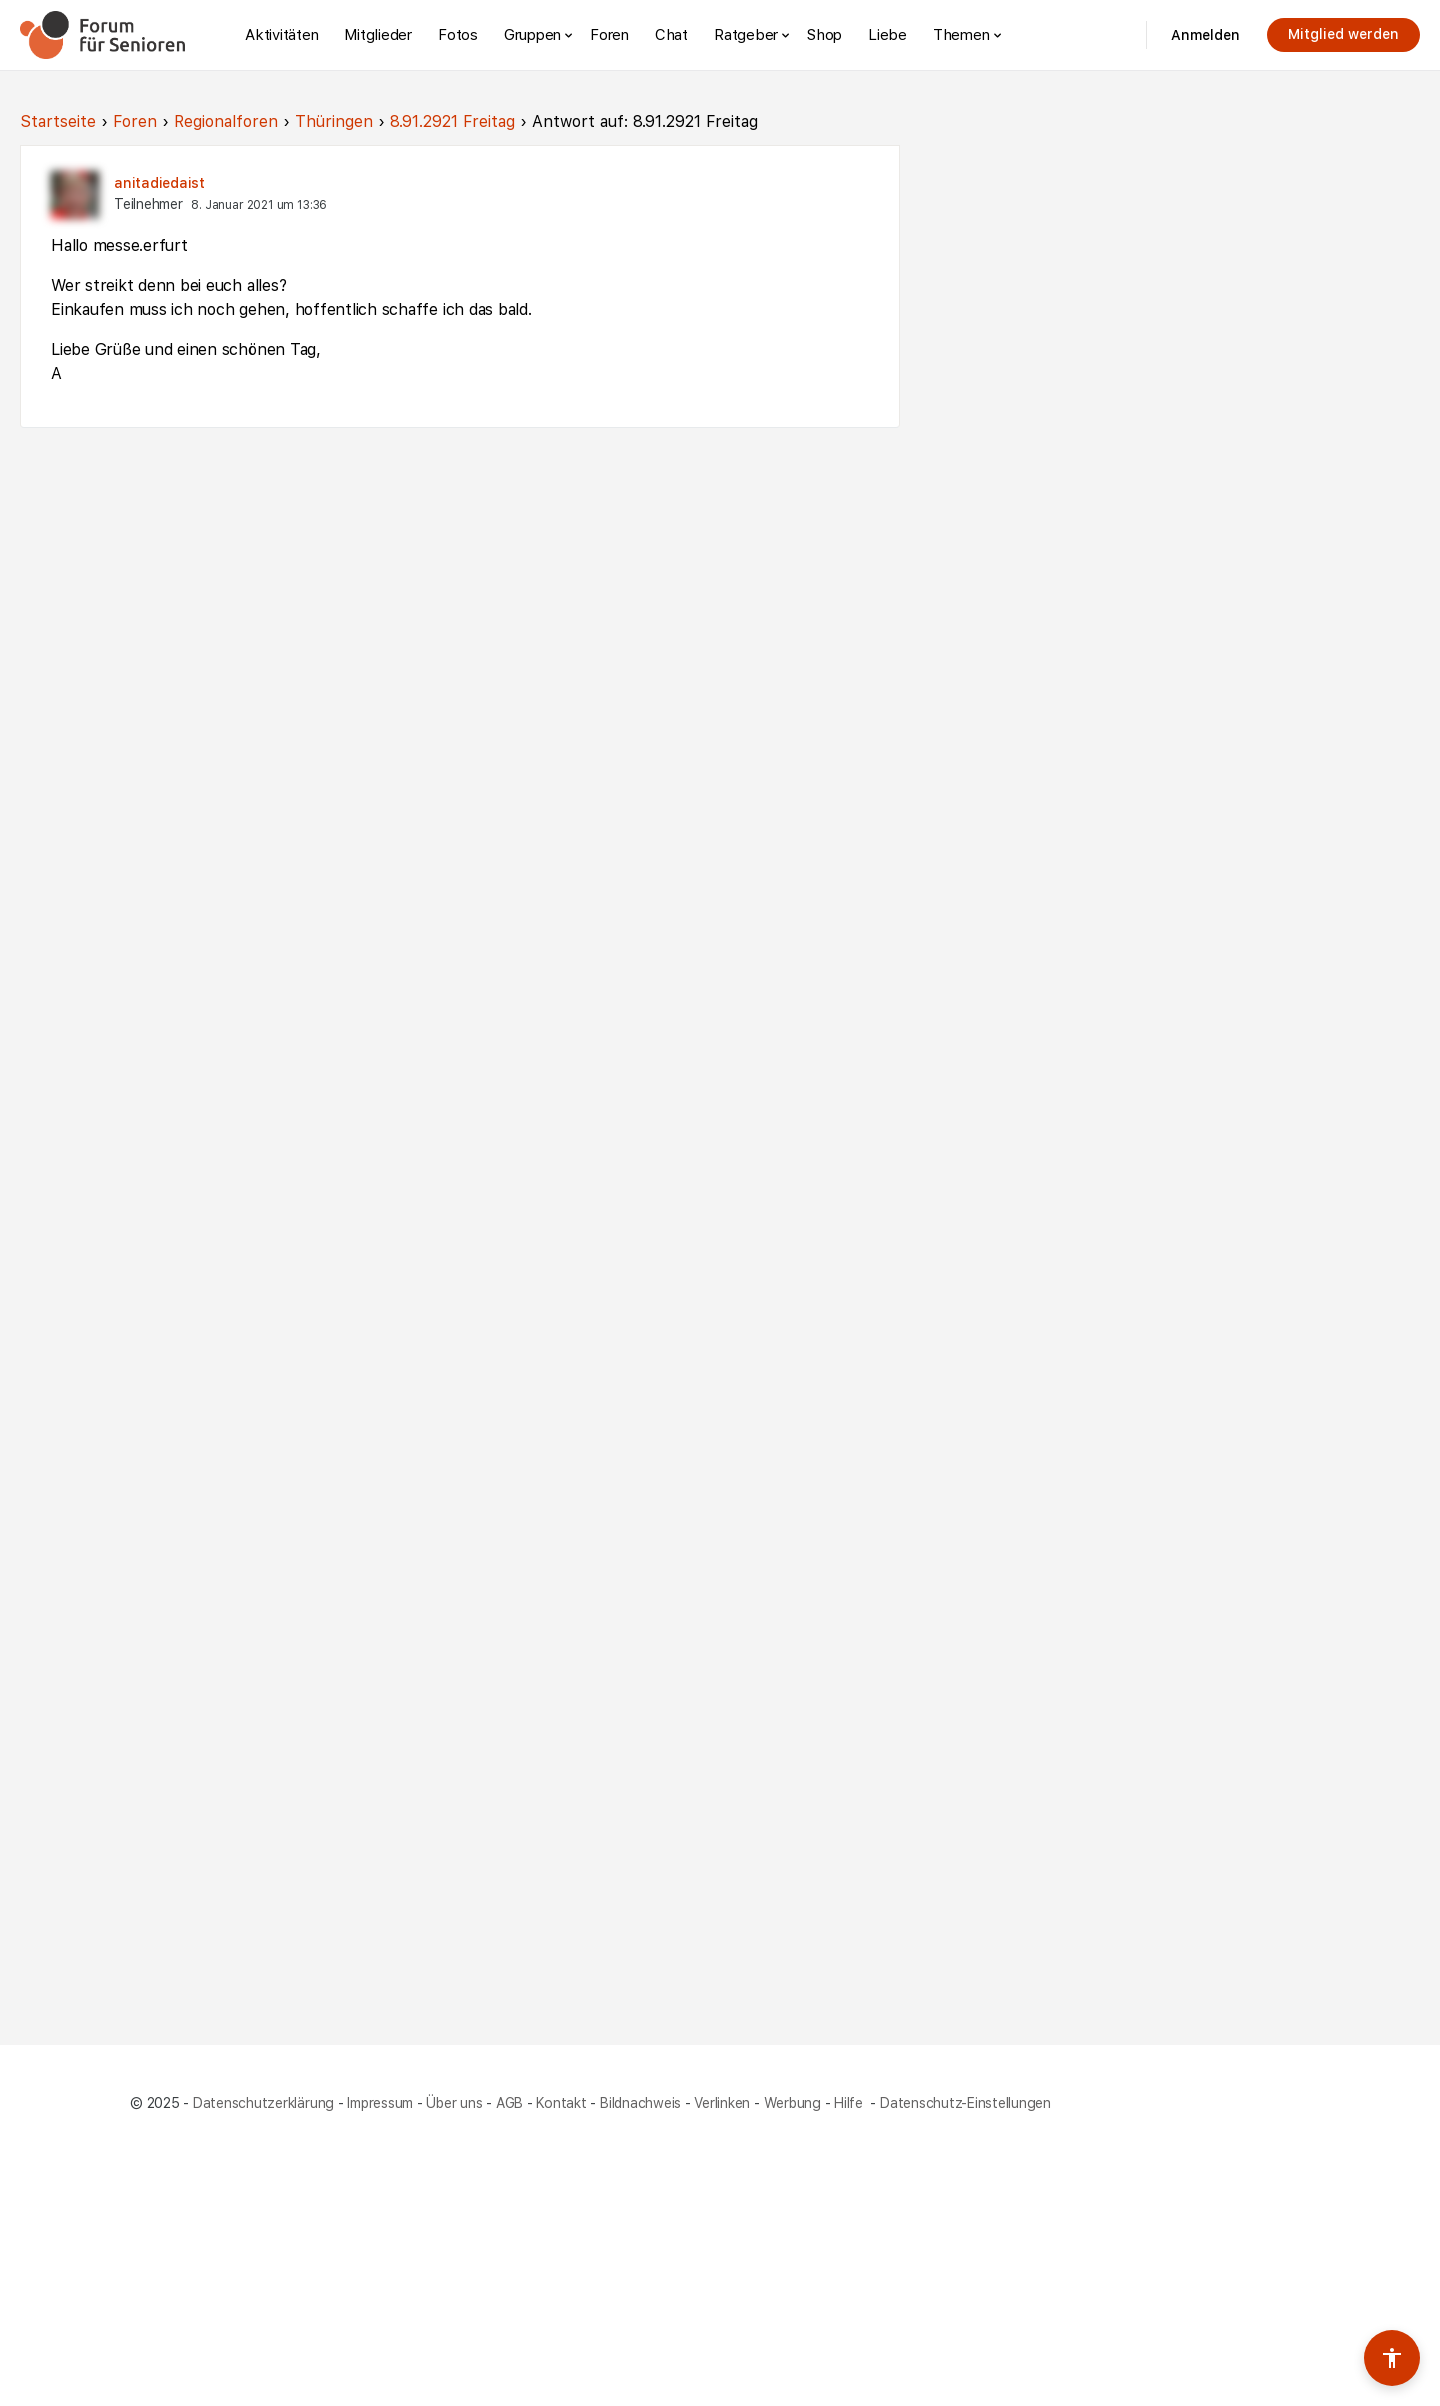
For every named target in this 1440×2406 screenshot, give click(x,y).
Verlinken (722, 2103)
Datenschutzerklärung (263, 2103)
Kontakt (561, 2103)
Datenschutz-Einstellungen (965, 2103)
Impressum (380, 2103)
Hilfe (850, 2103)
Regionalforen (226, 121)
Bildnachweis (640, 2103)
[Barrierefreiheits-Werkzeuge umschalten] (1392, 2358)
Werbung (792, 2103)
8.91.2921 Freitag (452, 121)
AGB (509, 2103)
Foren (135, 121)
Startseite (58, 121)
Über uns (454, 2103)
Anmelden (1205, 35)
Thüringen (334, 121)
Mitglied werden (1343, 34)
